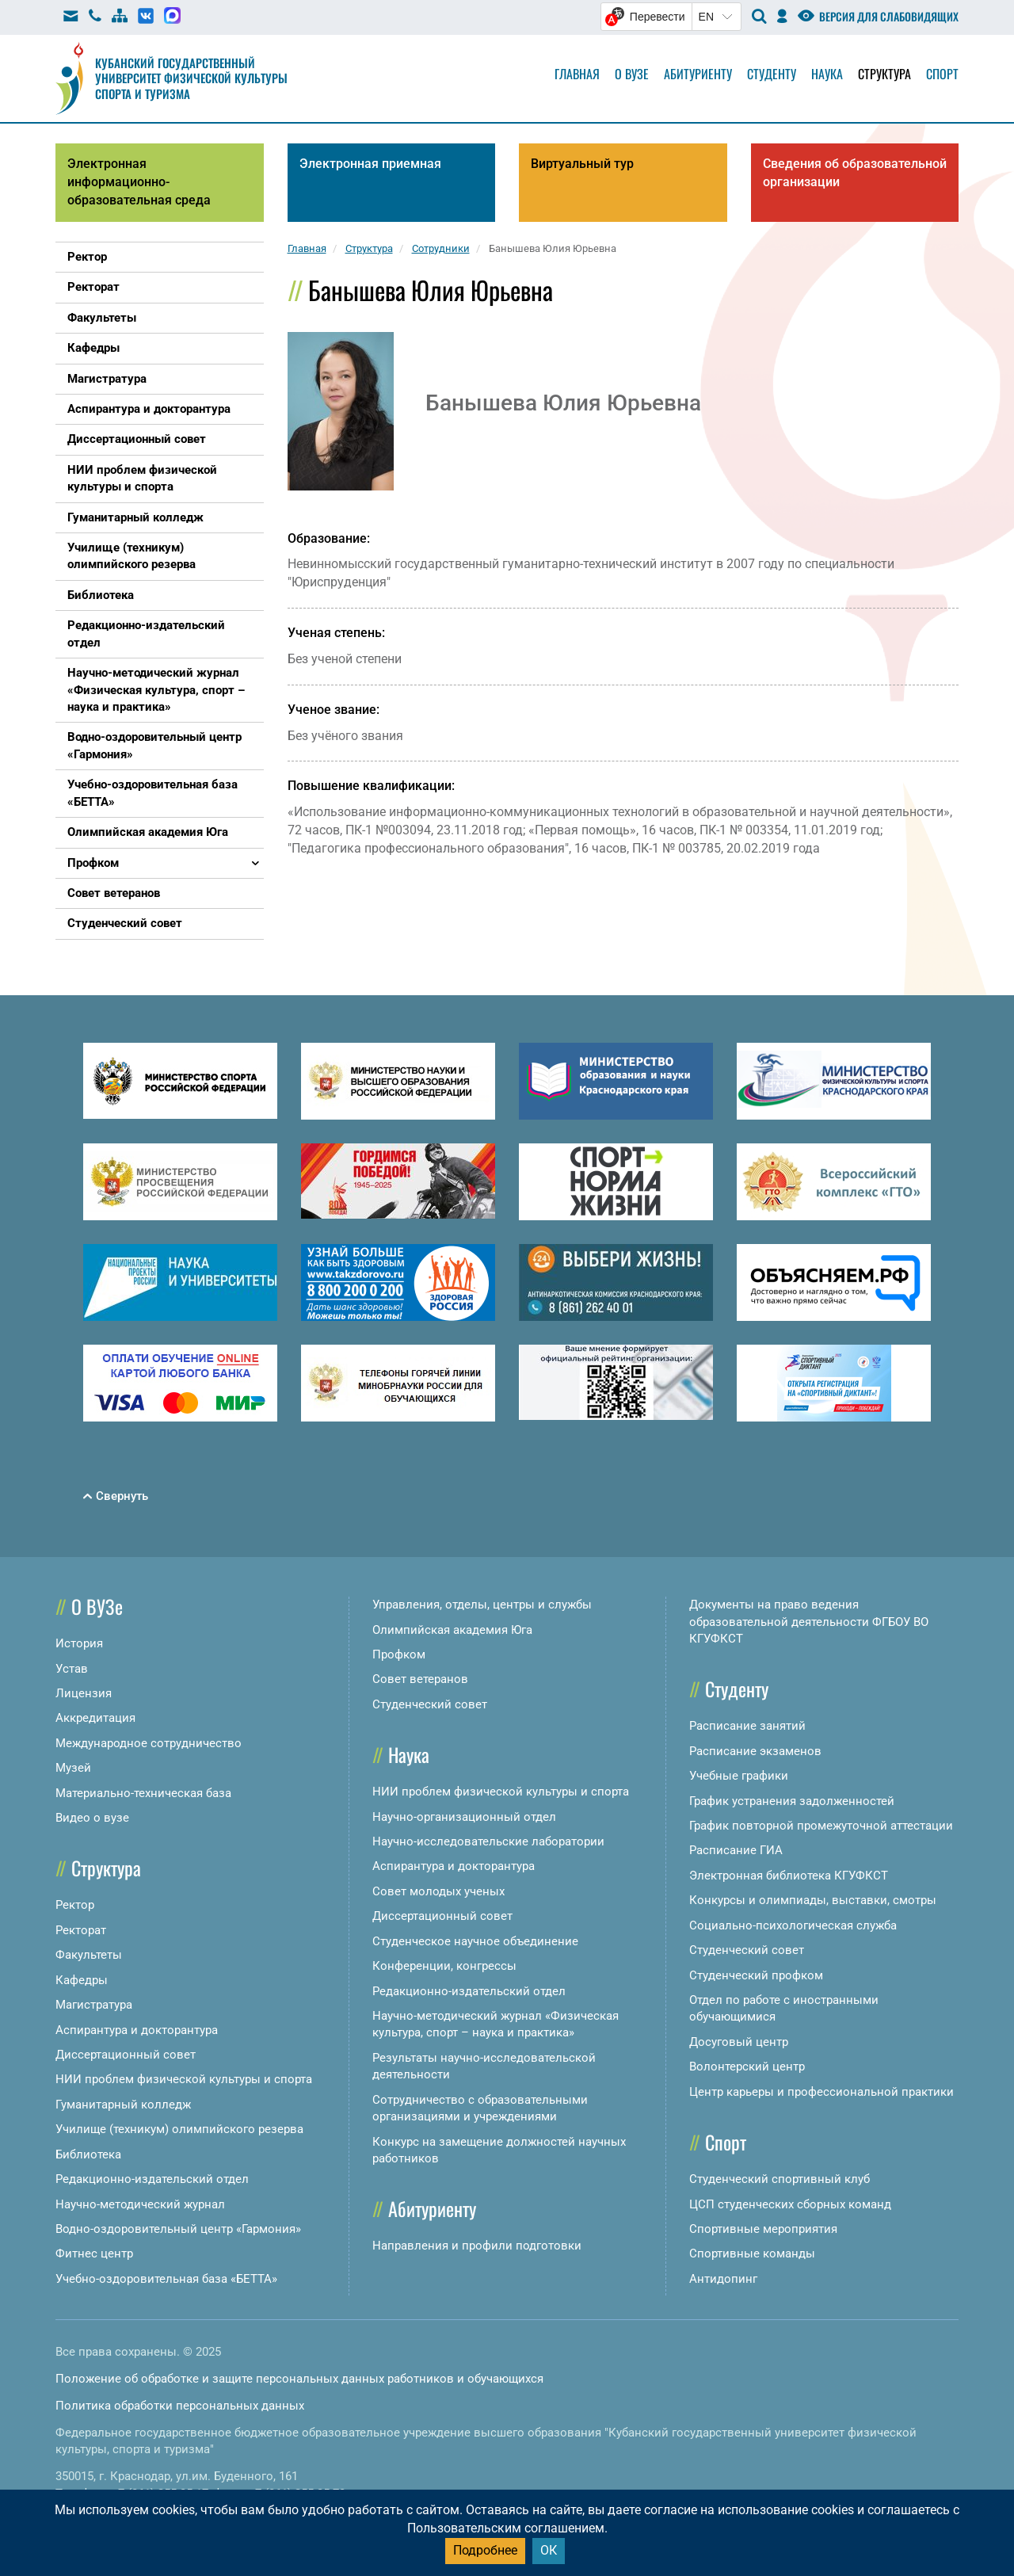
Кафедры (81, 1980)
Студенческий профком (756, 1975)
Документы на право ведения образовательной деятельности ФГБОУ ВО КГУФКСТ (808, 1621)
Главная (577, 73)
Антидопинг (723, 2279)
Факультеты (88, 1955)
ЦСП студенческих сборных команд (790, 2204)
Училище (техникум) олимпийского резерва (179, 2129)
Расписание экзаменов (755, 1751)
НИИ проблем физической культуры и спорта (183, 2079)
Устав (71, 1669)
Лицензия (83, 1693)
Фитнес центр (94, 2253)
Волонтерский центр (747, 2066)
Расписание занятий (747, 1726)
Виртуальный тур (582, 163)
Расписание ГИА (736, 1850)
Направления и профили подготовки (476, 2245)
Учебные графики (738, 1776)
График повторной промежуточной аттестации (821, 1825)
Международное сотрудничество (148, 1743)
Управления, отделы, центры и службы (482, 1604)
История (79, 1643)
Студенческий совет (429, 1704)
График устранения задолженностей (791, 1801)
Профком (398, 1654)
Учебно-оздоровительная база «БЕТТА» (166, 2279)
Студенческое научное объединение (475, 1941)
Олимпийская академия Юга (452, 1630)
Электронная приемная (370, 163)
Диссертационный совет (125, 2054)
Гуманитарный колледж (123, 2104)
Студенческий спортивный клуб (779, 2179)
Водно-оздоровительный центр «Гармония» (178, 2229)
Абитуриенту (698, 73)
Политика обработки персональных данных (179, 2406)
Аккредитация (95, 1718)
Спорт (942, 73)
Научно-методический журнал (140, 2204)
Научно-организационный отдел (464, 1817)
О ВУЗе (97, 1606)
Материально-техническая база (143, 1793)
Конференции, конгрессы (444, 1966)
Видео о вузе (92, 1818)
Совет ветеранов (420, 1679)
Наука (827, 73)
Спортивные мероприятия (763, 2229)
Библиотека (88, 2154)
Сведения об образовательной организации (855, 172)
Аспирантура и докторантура (136, 2030)
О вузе (632, 73)
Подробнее (485, 2550)
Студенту (771, 73)
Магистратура (93, 2005)
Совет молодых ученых (438, 1891)
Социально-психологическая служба (793, 1925)
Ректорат (80, 1930)
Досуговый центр (738, 2042)
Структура (884, 73)
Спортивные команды (752, 2253)
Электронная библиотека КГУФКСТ (788, 1875)
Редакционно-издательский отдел (152, 2179)
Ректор (74, 1905)
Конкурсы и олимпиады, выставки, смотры (812, 1900)
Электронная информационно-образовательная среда (139, 182)
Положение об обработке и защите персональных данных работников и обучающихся (299, 2379)
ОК (548, 2550)
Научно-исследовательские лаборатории (488, 1841)
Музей (73, 1768)
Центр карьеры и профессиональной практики (821, 2092)
